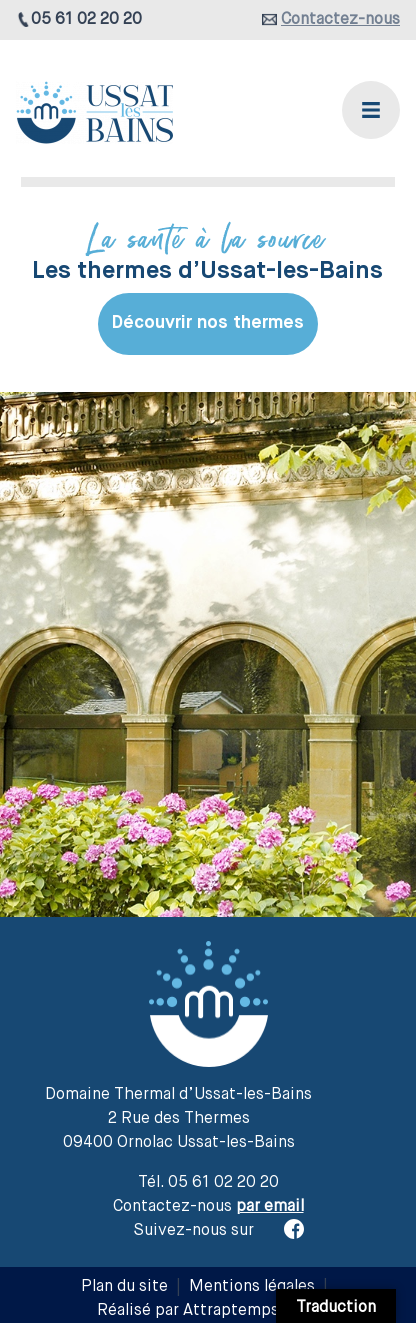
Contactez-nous (340, 20)
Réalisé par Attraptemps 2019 (208, 1311)
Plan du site (124, 1287)
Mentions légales (252, 1287)
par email (270, 1207)
